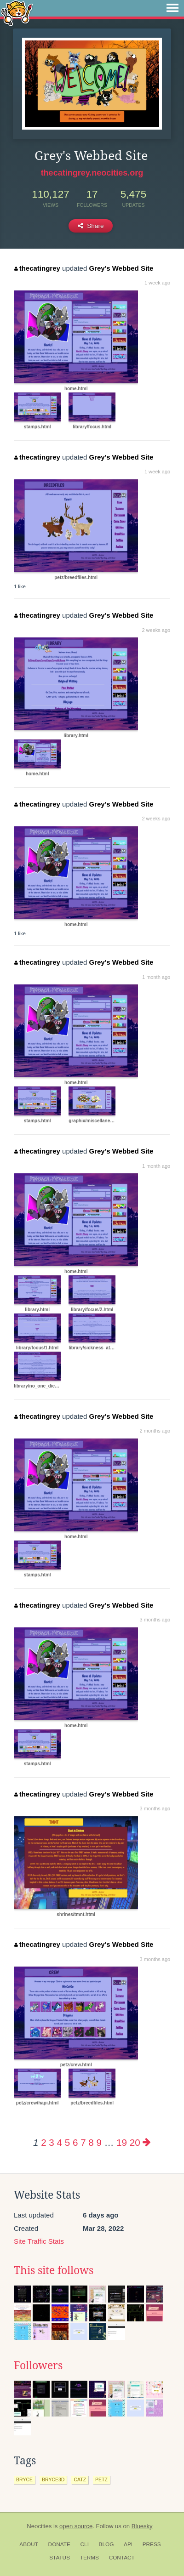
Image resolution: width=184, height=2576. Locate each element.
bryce (24, 2479)
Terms (89, 2557)
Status (59, 2557)
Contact (122, 2557)
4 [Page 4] (59, 2142)
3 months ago (155, 1619)
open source (75, 2526)
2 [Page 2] (43, 2142)
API (128, 2544)
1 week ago (157, 282)
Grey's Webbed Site (121, 268)
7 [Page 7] (83, 2142)
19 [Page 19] (121, 2142)
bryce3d (53, 2479)
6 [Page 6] (75, 2142)
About (28, 2544)
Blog (106, 2544)
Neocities (39, 2526)
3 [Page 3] (51, 2142)
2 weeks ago (156, 630)
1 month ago (156, 977)
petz (101, 2479)
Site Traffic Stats (39, 2241)
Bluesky (142, 2526)
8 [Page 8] (90, 2142)
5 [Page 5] (67, 2142)
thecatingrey (37, 268)
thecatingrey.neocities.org (92, 172)
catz (80, 2479)
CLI (84, 2544)
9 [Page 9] (99, 2142)
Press (152, 2544)
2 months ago (155, 1430)
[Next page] (147, 2142)
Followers (38, 2365)
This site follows (53, 2270)
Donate (59, 2544)
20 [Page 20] (135, 2142)
